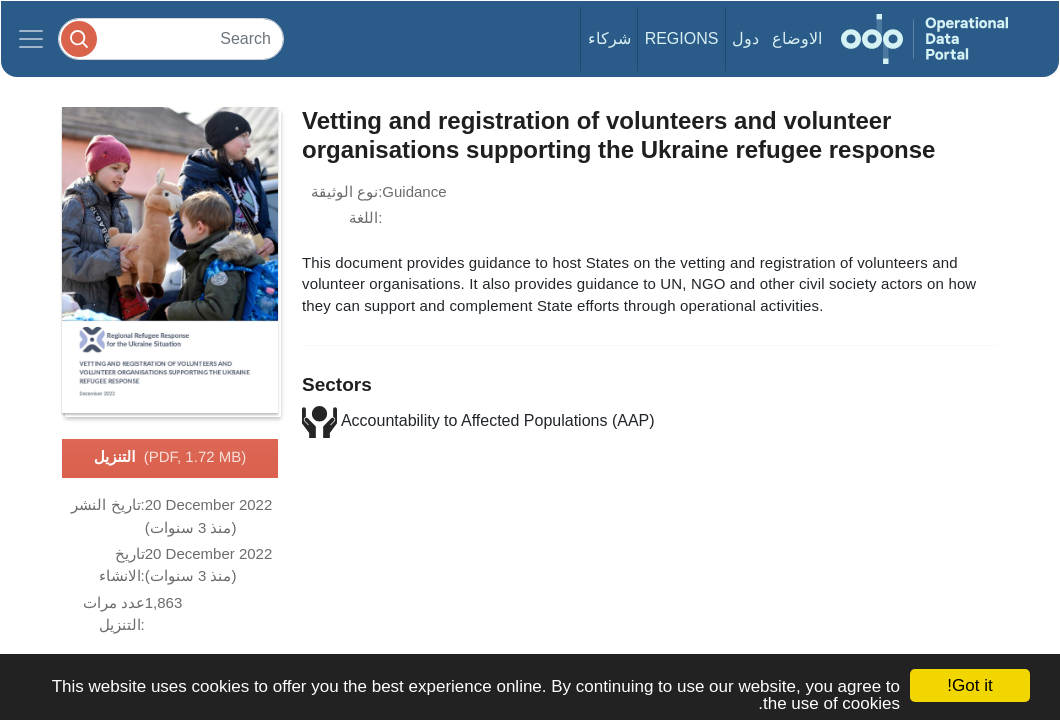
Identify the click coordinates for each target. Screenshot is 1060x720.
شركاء (609, 38)
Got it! (969, 685)
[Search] (171, 38)
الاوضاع (797, 38)
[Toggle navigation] (31, 39)
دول (745, 38)
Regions (682, 38)
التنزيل (170, 458)
